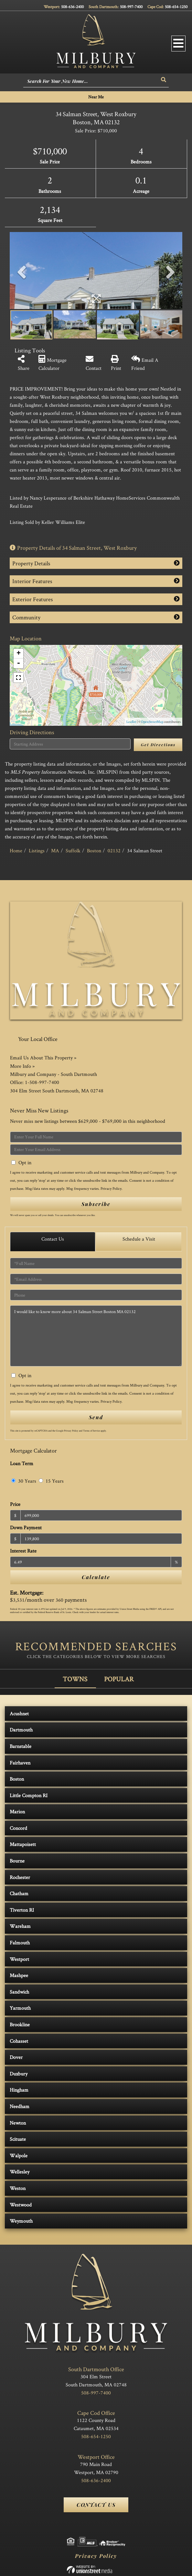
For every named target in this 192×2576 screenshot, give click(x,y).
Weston (18, 2188)
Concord (18, 1828)
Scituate (18, 2139)
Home (16, 850)
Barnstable (20, 1746)
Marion (17, 1811)
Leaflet (131, 721)
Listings (37, 850)
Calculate (96, 1577)
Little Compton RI (29, 1795)
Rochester (20, 1877)
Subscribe (96, 1203)
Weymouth (21, 2220)
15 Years (51, 1480)
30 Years (23, 1480)
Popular (119, 1679)
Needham (19, 2106)
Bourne (17, 1860)
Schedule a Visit (139, 1238)
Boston (94, 850)
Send (96, 1417)
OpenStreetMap (152, 721)
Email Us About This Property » (43, 1057)
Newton (18, 2122)
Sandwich (19, 1991)
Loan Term (21, 1463)
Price (15, 1504)
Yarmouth (20, 2008)
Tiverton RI (22, 1910)
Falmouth (20, 1942)
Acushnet (19, 1713)
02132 (114, 850)
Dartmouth (21, 1729)
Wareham (20, 1926)
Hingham (19, 2089)
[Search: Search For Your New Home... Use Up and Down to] (91, 81)
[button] (164, 79)
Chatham (19, 1893)
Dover (16, 2057)
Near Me (96, 97)
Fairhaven (20, 1762)
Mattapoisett (23, 1844)
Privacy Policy (111, 1188)
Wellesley (19, 2171)
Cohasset (19, 2041)
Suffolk (73, 850)
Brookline (20, 2024)
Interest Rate (23, 1550)
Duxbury (18, 2073)
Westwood (21, 2204)
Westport (19, 1959)
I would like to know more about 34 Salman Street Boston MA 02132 (96, 1335)
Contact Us (52, 1238)
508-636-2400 (72, 6)
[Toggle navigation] (178, 43)
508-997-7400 (131, 6)
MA (55, 850)
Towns (75, 1679)
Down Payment (26, 1527)
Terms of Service (91, 1430)
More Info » (22, 1066)
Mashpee (19, 1975)
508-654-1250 (176, 6)
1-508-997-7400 (42, 1082)
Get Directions (158, 744)
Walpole (18, 2155)
